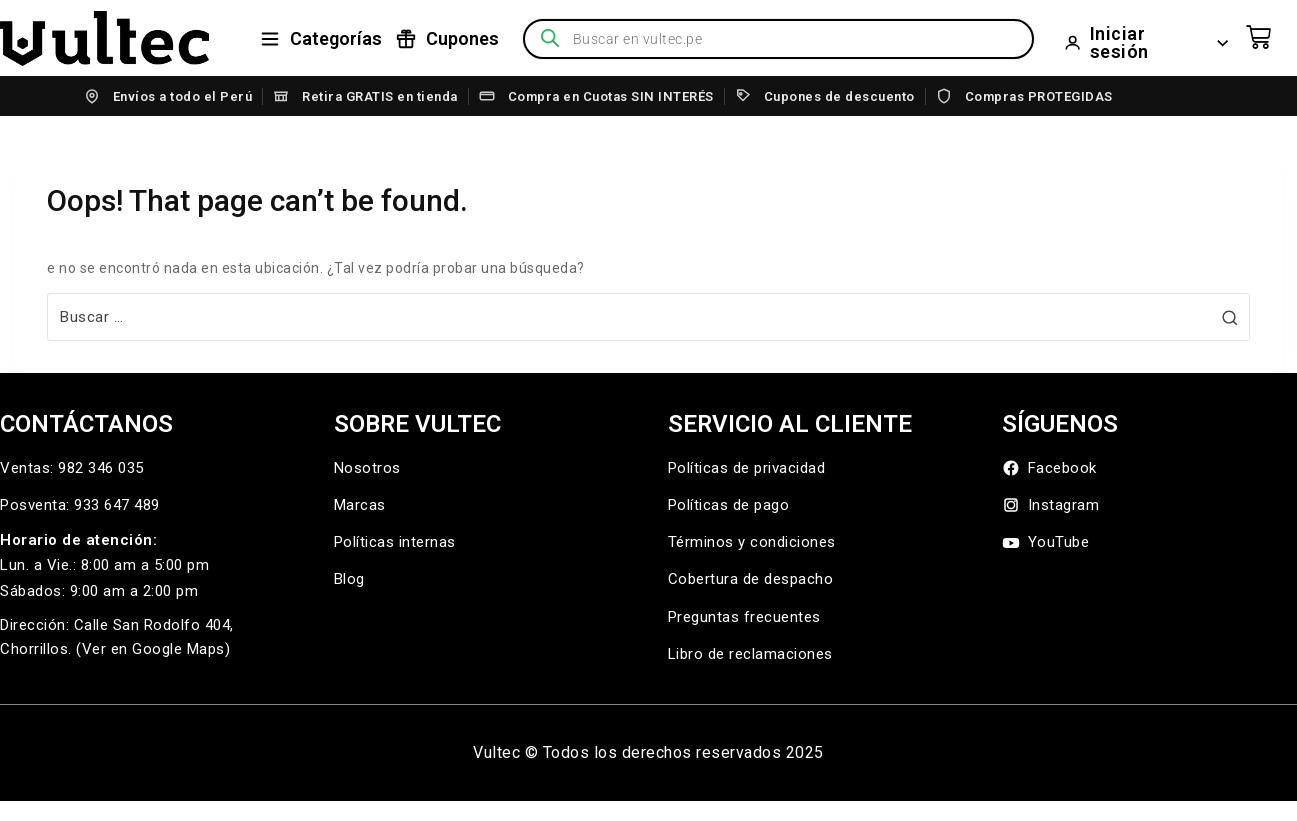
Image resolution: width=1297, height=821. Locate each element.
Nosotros (367, 468)
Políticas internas (395, 542)
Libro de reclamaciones (750, 654)
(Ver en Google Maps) (153, 649)
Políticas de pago (729, 505)
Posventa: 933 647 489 (80, 505)
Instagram (1051, 505)
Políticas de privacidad (747, 468)
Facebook (1049, 468)
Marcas (360, 505)
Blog (349, 579)
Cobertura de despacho (751, 579)
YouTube (1046, 542)
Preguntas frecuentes (744, 617)
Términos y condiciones (752, 542)
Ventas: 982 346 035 (72, 468)
